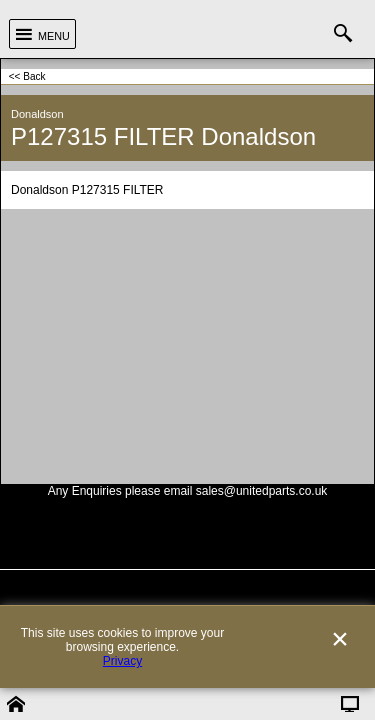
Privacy (122, 693)
